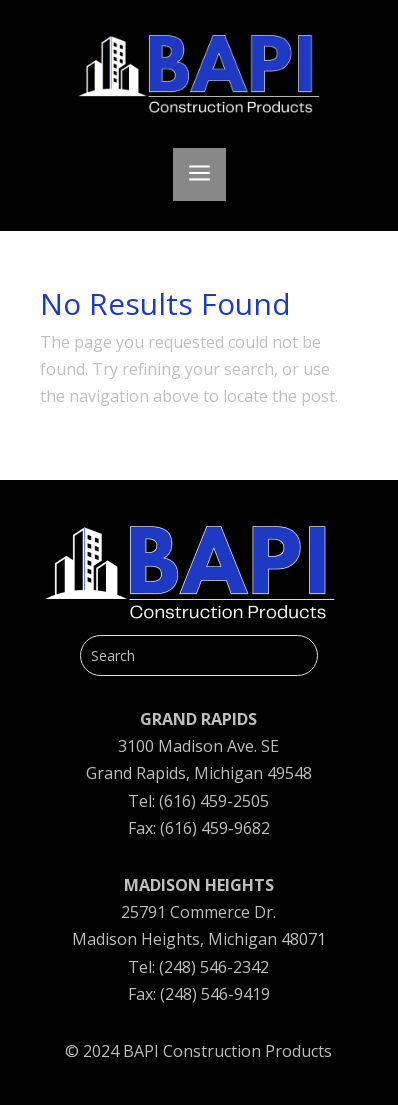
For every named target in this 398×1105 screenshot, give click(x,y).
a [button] (199, 174)
